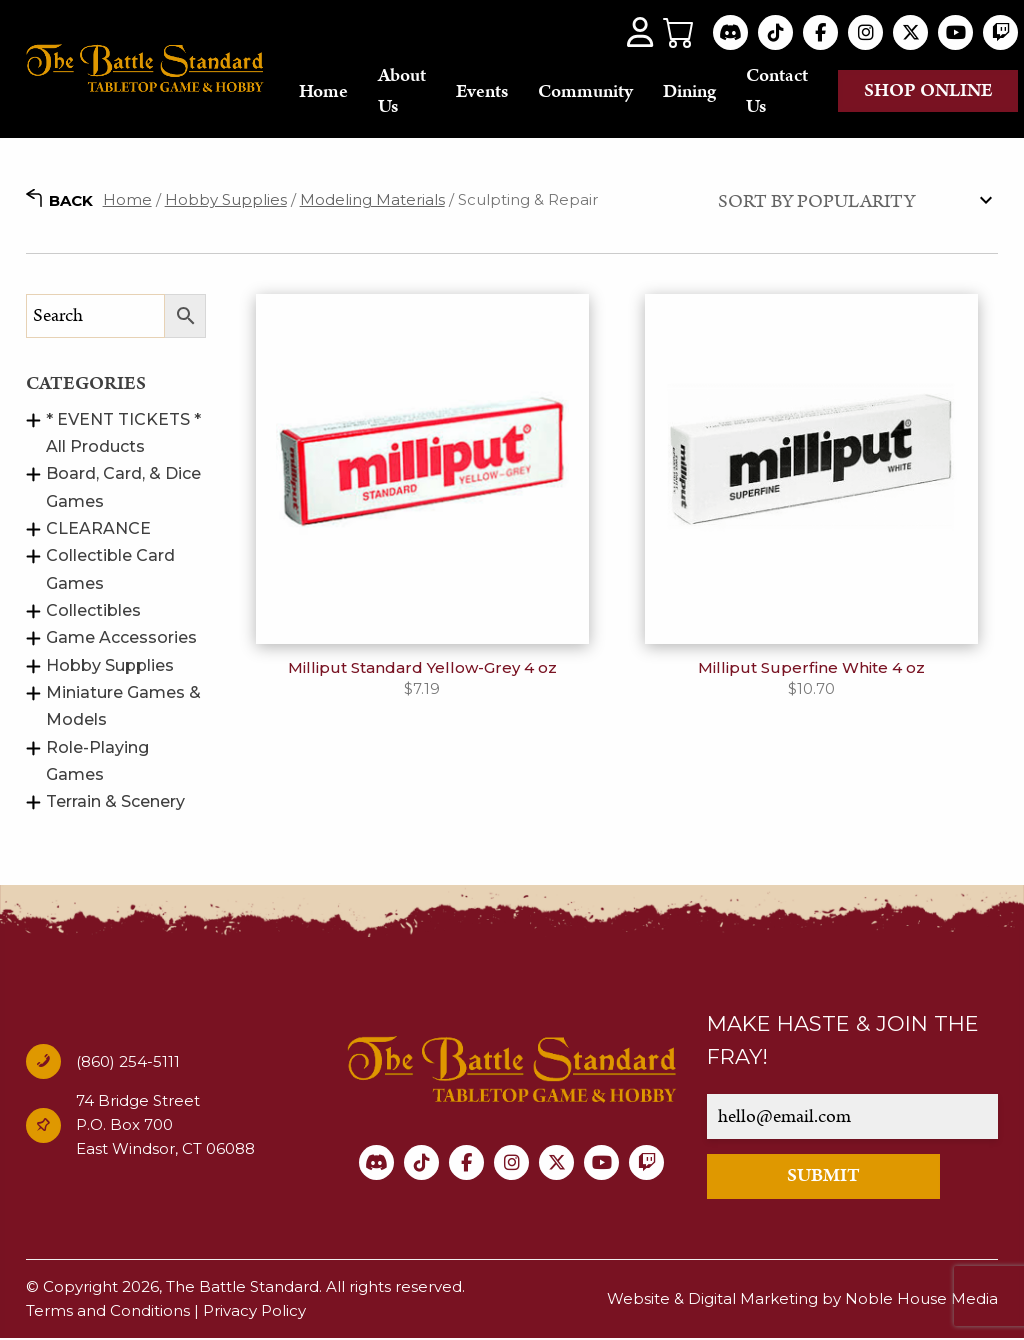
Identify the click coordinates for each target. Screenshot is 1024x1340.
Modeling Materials (372, 201)
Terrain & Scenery (115, 802)
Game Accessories (121, 638)
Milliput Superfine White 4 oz (811, 668)
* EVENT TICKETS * (123, 420)
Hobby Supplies (226, 201)
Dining (689, 91)
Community (585, 91)
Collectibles (93, 611)
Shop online (928, 91)
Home (323, 91)
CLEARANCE (98, 529)
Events (482, 91)
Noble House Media (921, 1299)
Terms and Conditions (108, 1311)
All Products (95, 447)
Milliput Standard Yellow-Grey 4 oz (422, 668)
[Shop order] (853, 201)
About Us (402, 91)
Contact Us (777, 91)
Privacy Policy (254, 1311)
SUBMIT (823, 1177)
